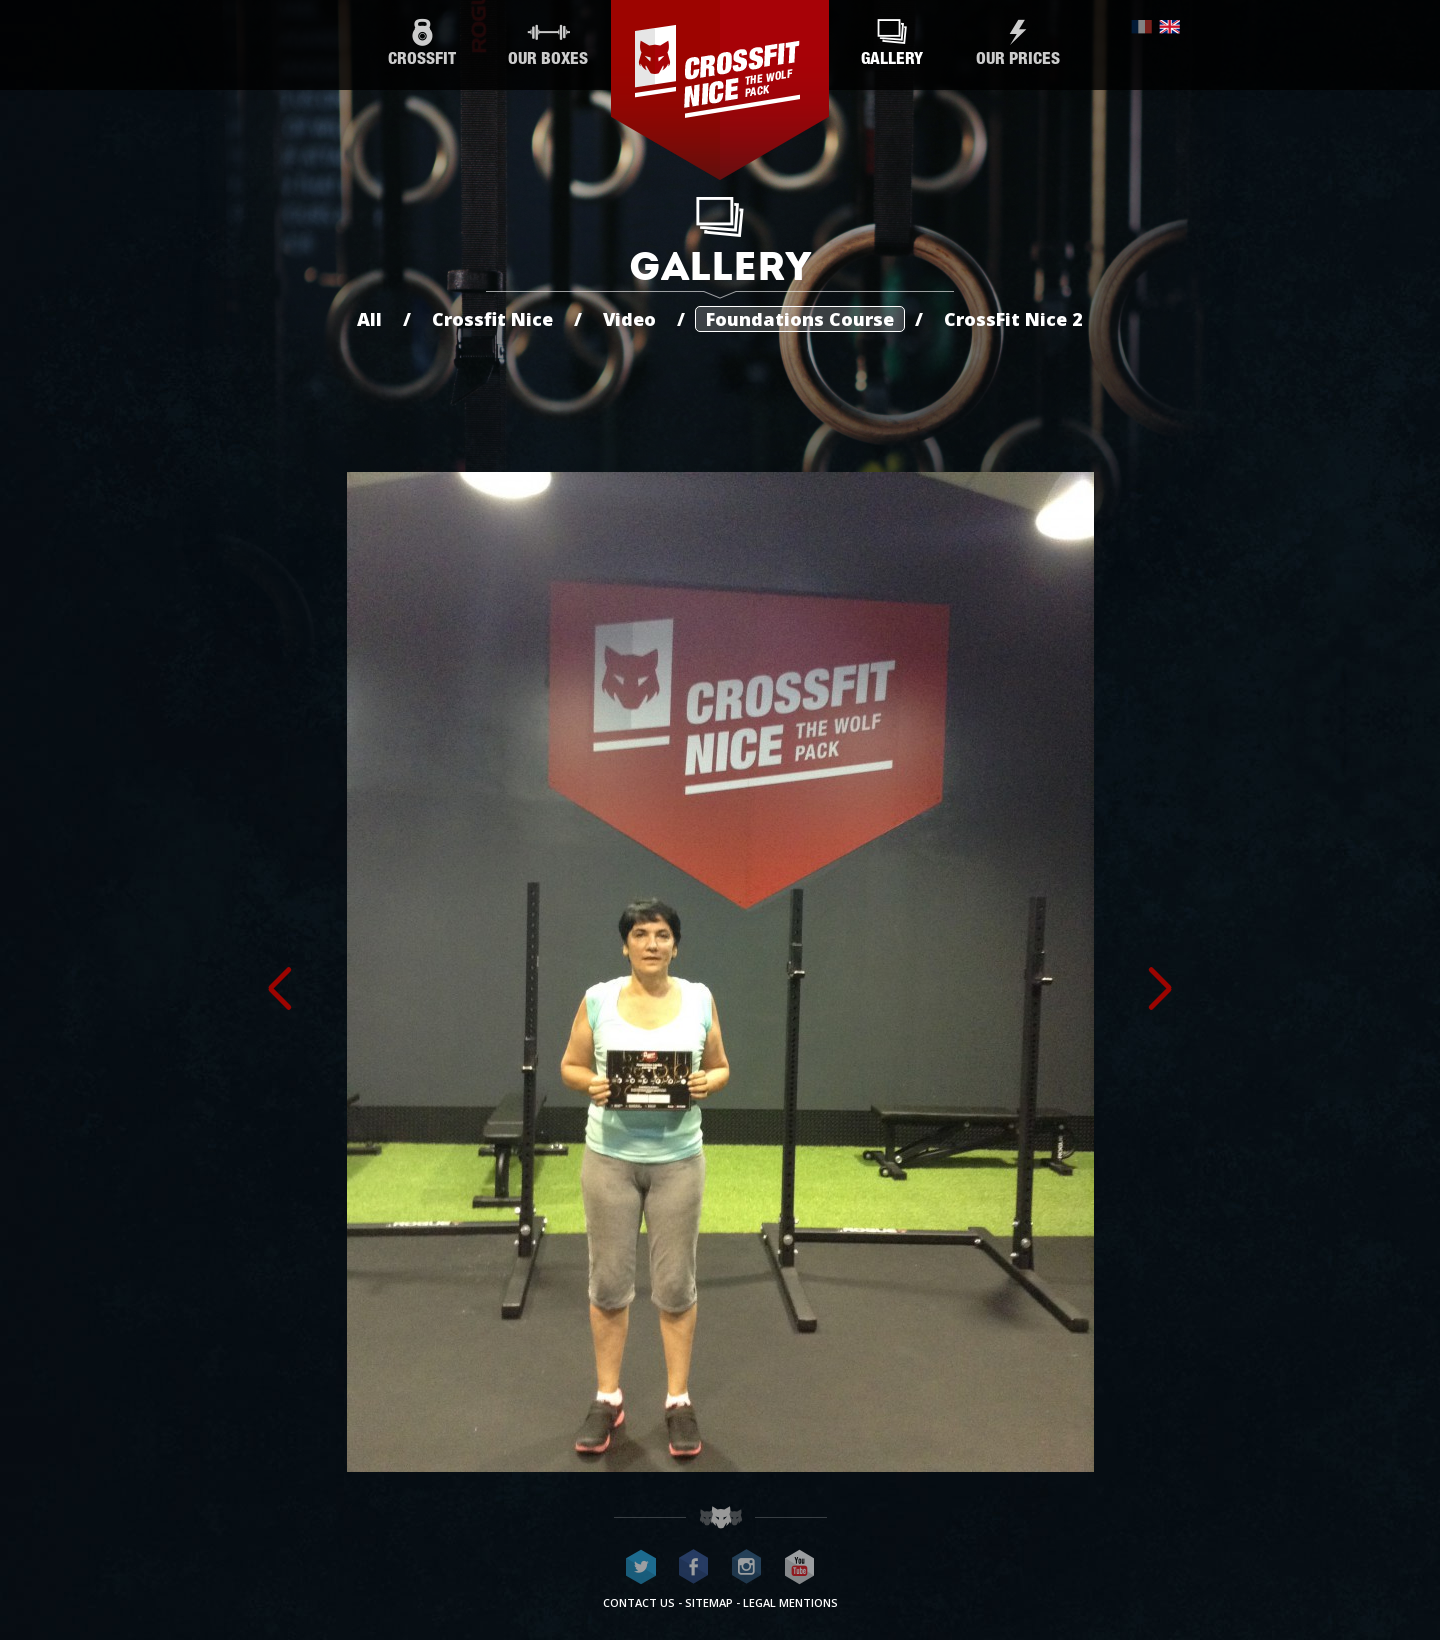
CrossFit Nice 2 (1013, 319)
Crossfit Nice (492, 319)
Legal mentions (790, 1602)
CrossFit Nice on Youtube (800, 1567)
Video (629, 319)
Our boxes (548, 43)
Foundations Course (800, 319)
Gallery (892, 43)
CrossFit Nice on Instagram (747, 1567)
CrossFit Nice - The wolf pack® (720, 90)
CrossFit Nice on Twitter (641, 1567)
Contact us (639, 1602)
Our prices (1018, 43)
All (369, 319)
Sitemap (709, 1602)
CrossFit (422, 43)
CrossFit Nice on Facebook (694, 1567)
